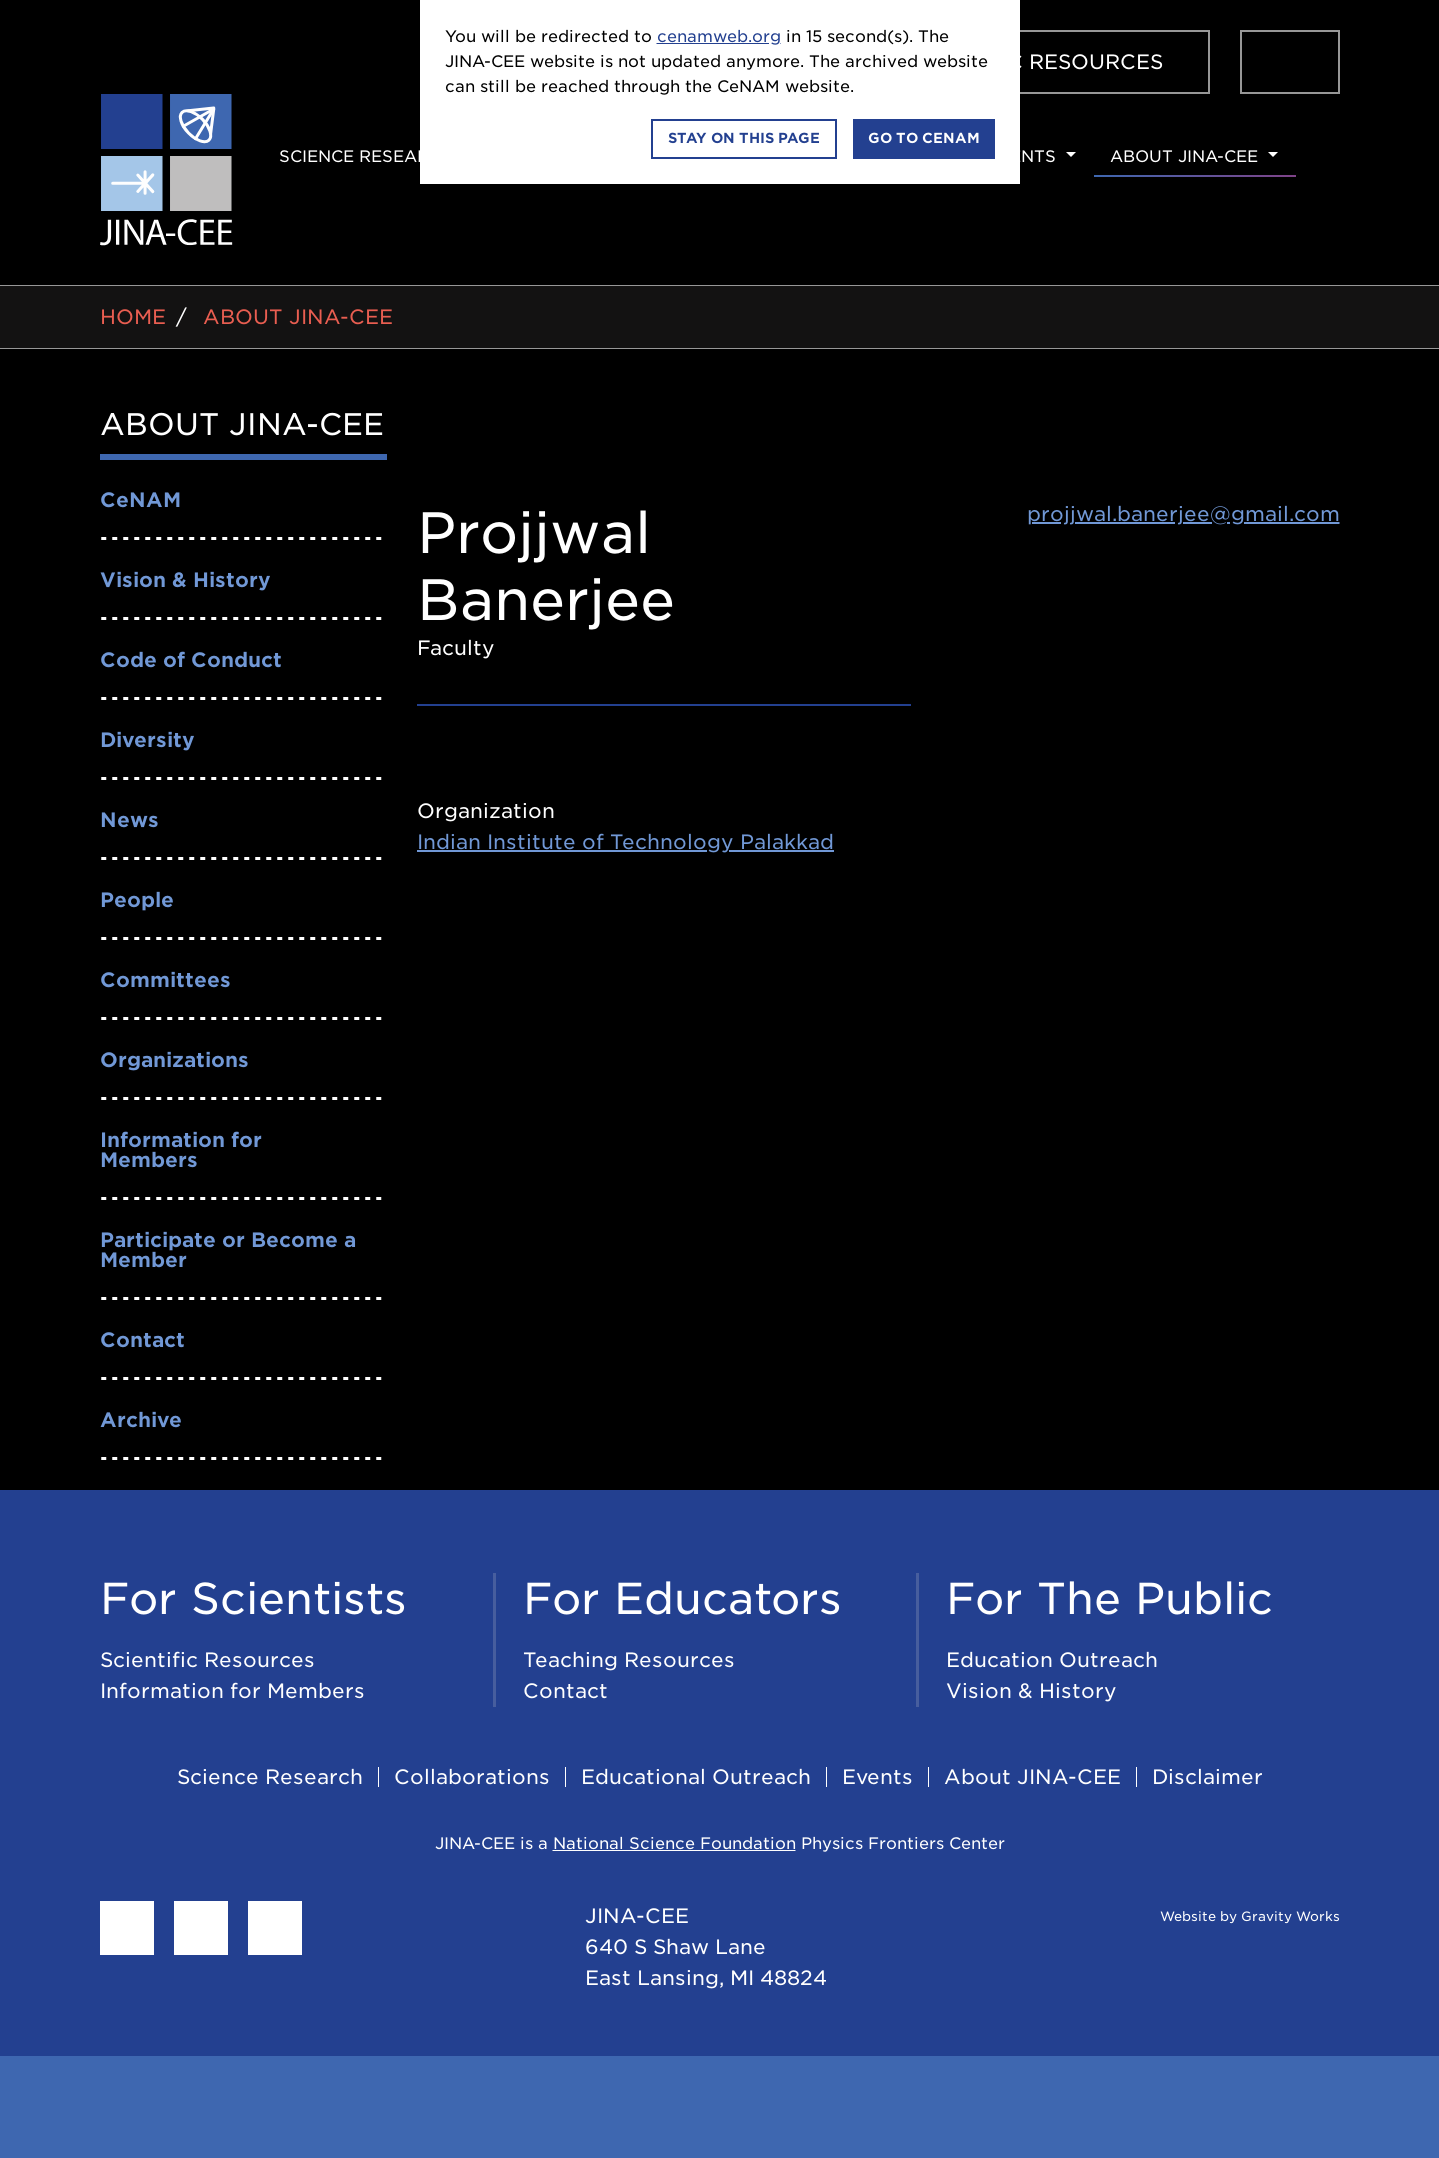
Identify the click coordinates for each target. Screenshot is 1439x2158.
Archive (141, 1420)
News (129, 820)
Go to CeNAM (924, 138)
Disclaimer (1207, 1777)
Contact (142, 1340)
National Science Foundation (674, 1843)
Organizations (174, 1060)
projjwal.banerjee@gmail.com (1183, 514)
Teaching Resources (629, 1660)
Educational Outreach (696, 1777)
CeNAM (140, 500)
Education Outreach (1052, 1660)
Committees (165, 980)
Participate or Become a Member (228, 1250)
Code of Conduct (191, 660)
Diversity (147, 740)
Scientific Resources (1032, 62)
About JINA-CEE (1184, 156)
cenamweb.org (719, 36)
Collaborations (472, 1777)
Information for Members (181, 1150)
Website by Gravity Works (1225, 1916)
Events (1021, 156)
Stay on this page (744, 138)
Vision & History (185, 580)
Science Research (366, 156)
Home (133, 317)
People (137, 900)
